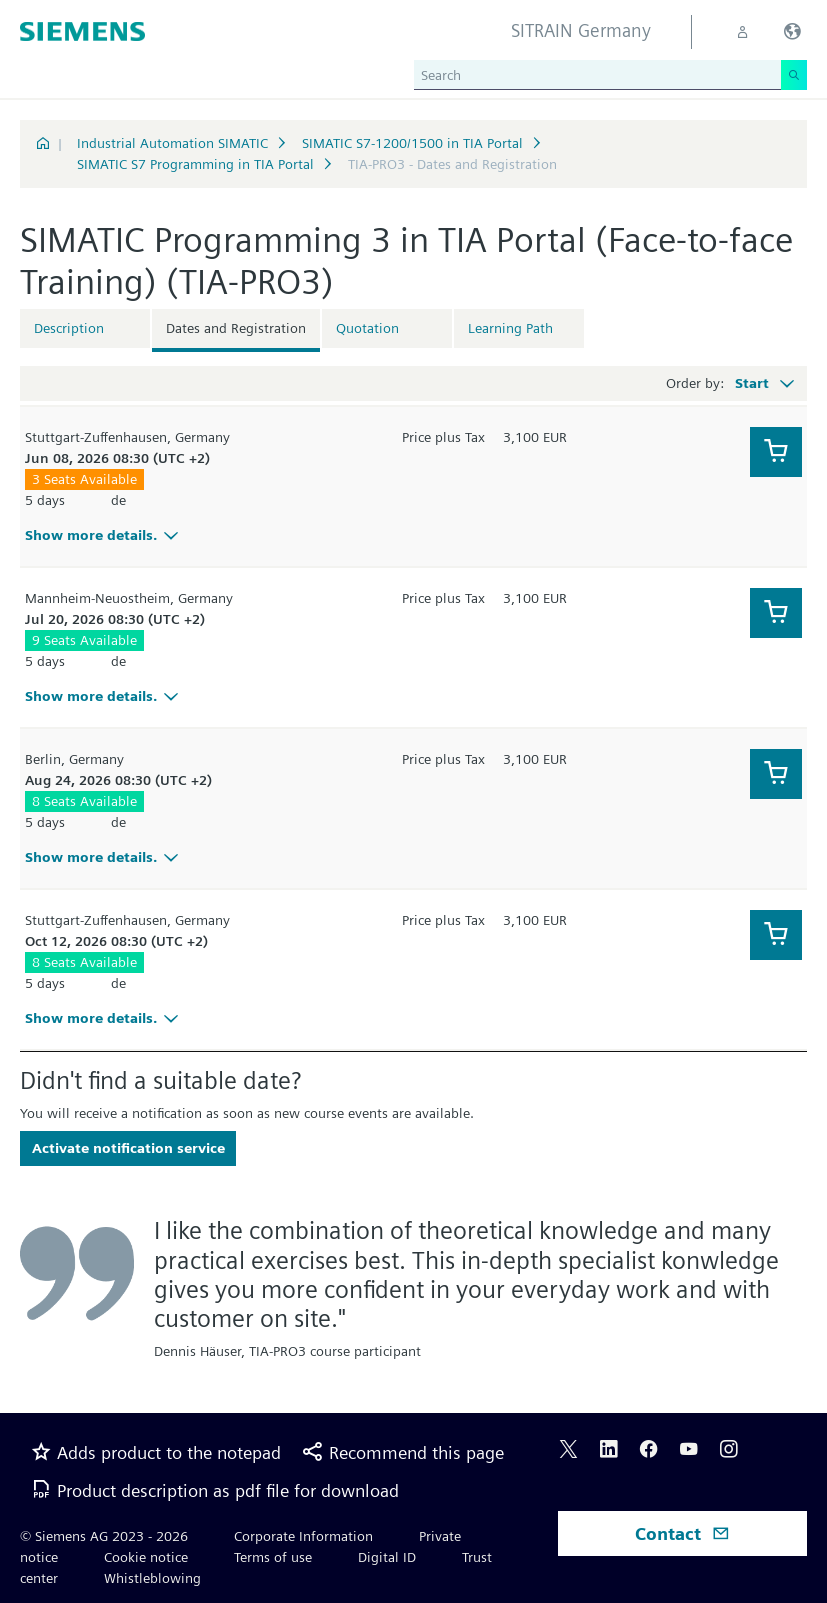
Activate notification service (128, 1148)
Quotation (367, 328)
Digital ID (387, 1557)
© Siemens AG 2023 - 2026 (104, 1536)
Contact (682, 1533)
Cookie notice (146, 1557)
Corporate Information (303, 1536)
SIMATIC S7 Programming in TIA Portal (195, 164)
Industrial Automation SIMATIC (172, 143)
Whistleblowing (152, 1578)
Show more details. (104, 535)
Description (69, 328)
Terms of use (273, 1557)
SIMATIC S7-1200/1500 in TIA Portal (412, 143)
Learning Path (510, 328)
